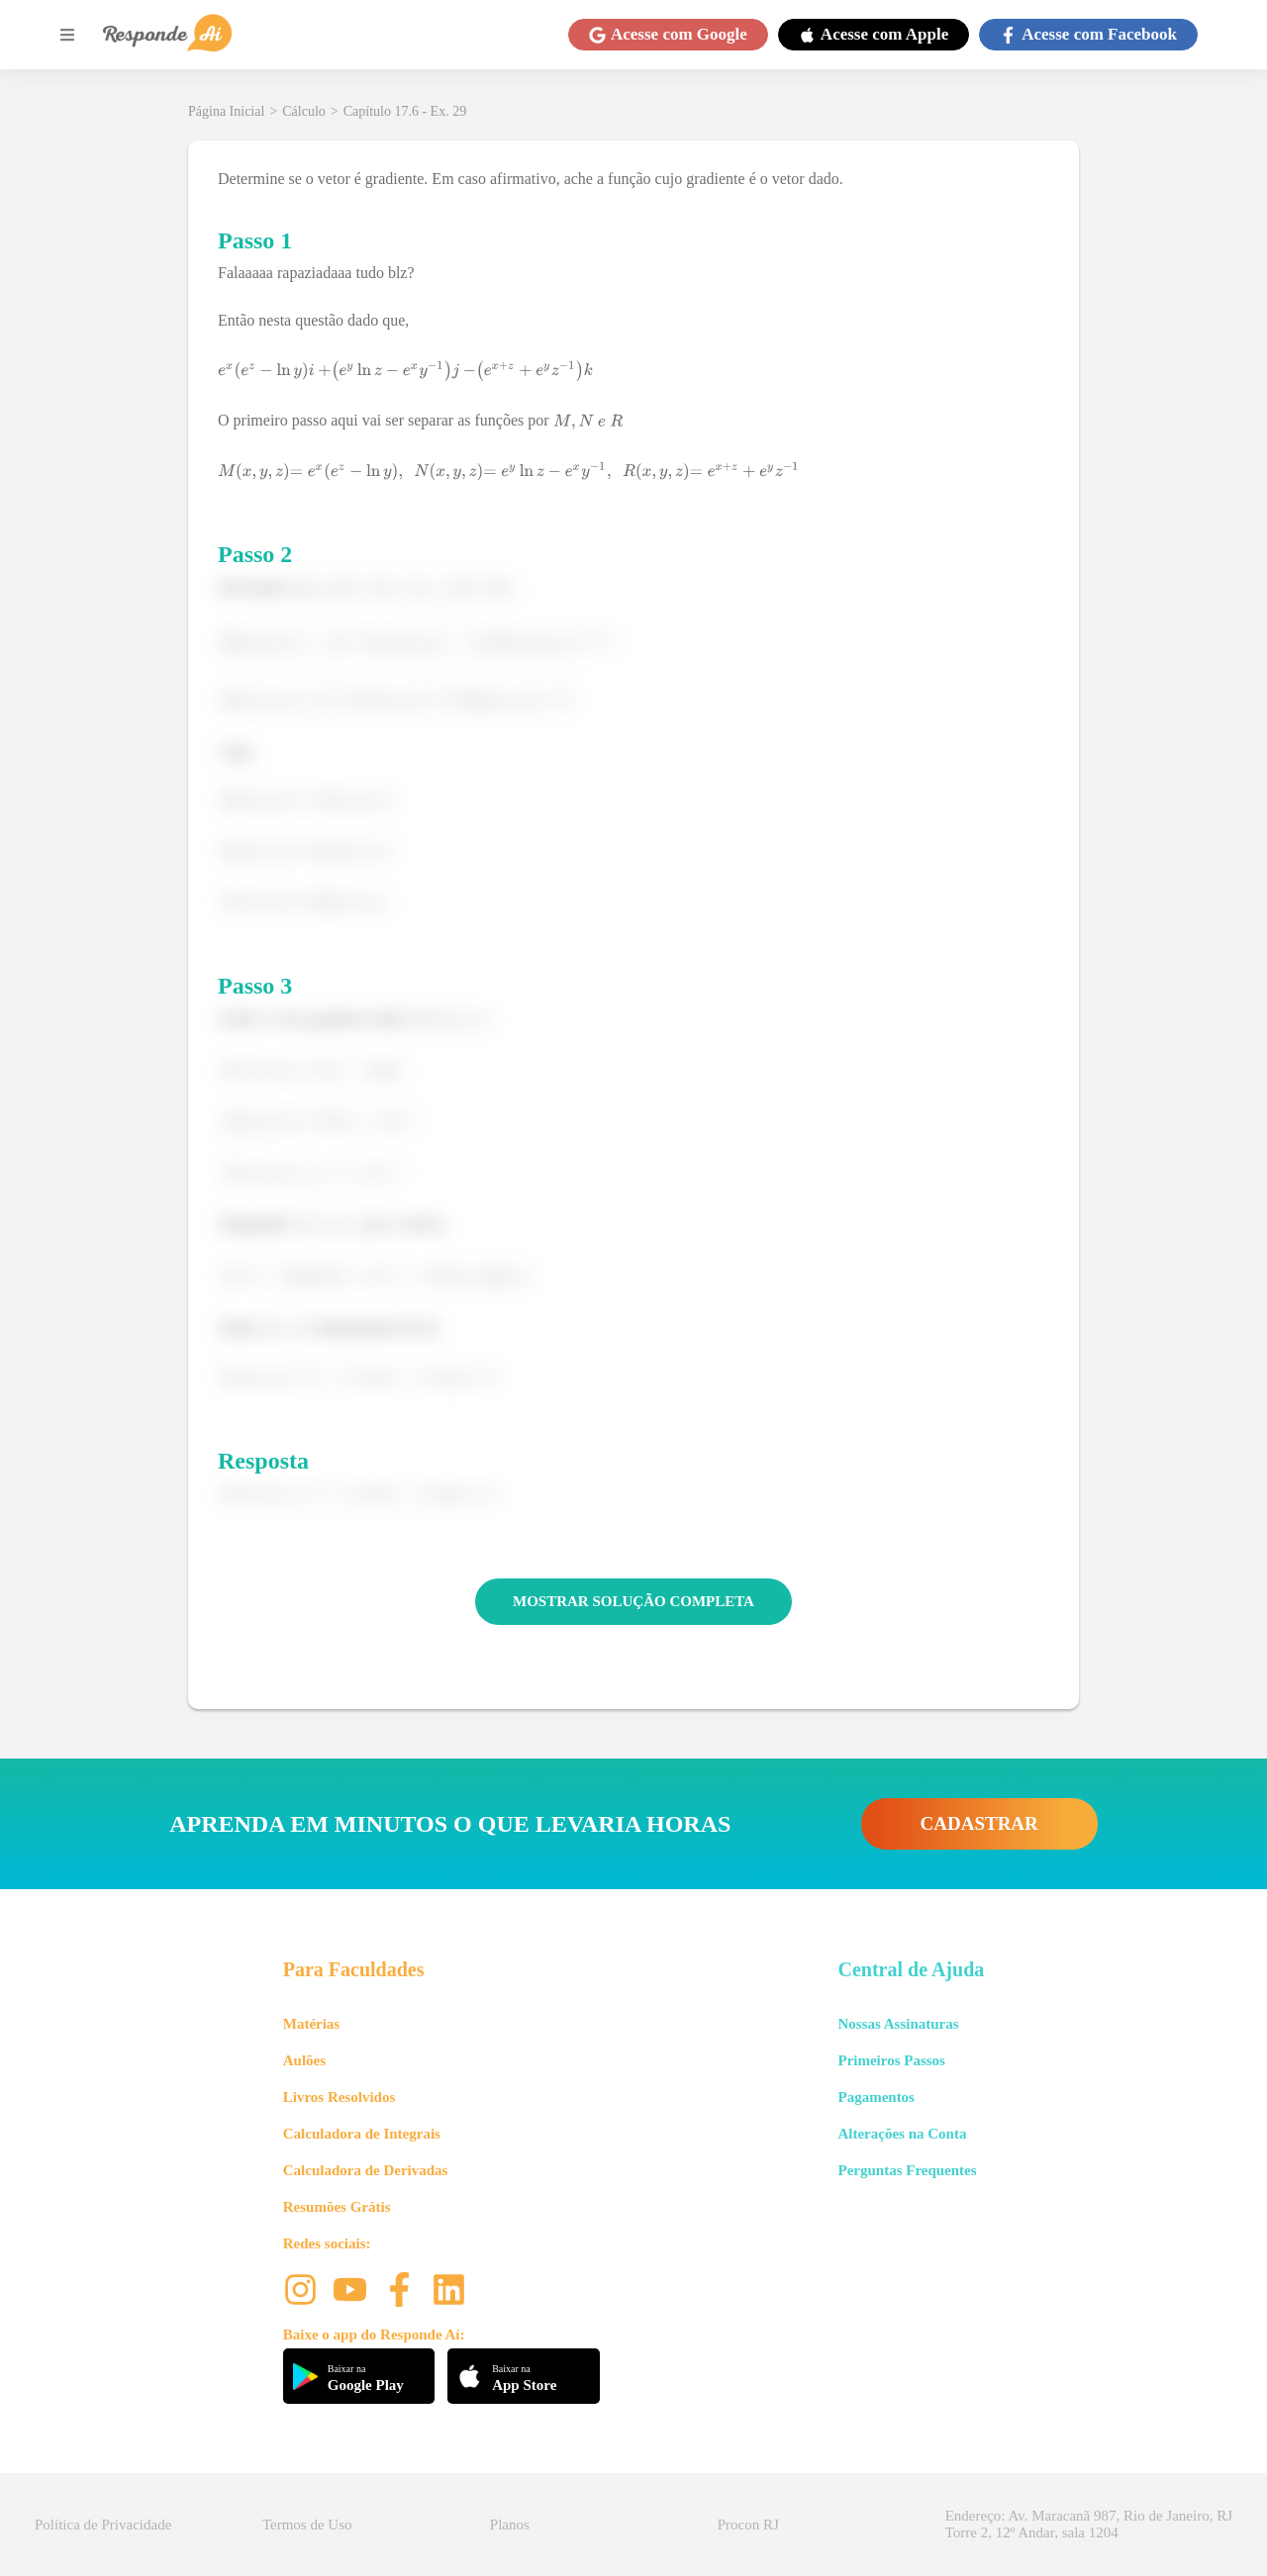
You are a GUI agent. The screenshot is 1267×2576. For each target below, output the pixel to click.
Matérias (311, 2024)
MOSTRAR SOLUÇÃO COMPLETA (633, 1601)
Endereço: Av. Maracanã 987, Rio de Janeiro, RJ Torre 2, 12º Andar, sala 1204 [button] (1088, 2524)
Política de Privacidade (103, 2524)
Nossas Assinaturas (897, 2024)
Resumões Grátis (337, 2207)
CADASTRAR (979, 1823)
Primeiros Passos (890, 2060)
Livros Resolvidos (339, 2097)
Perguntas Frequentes (906, 2170)
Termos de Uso (307, 2524)
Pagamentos (876, 2097)
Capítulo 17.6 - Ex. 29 (404, 111)
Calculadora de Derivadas (365, 2170)
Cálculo (304, 111)
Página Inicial (226, 111)
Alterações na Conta (901, 2134)
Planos (510, 2524)
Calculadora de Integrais (361, 2134)
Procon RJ (748, 2524)
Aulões (304, 2060)
